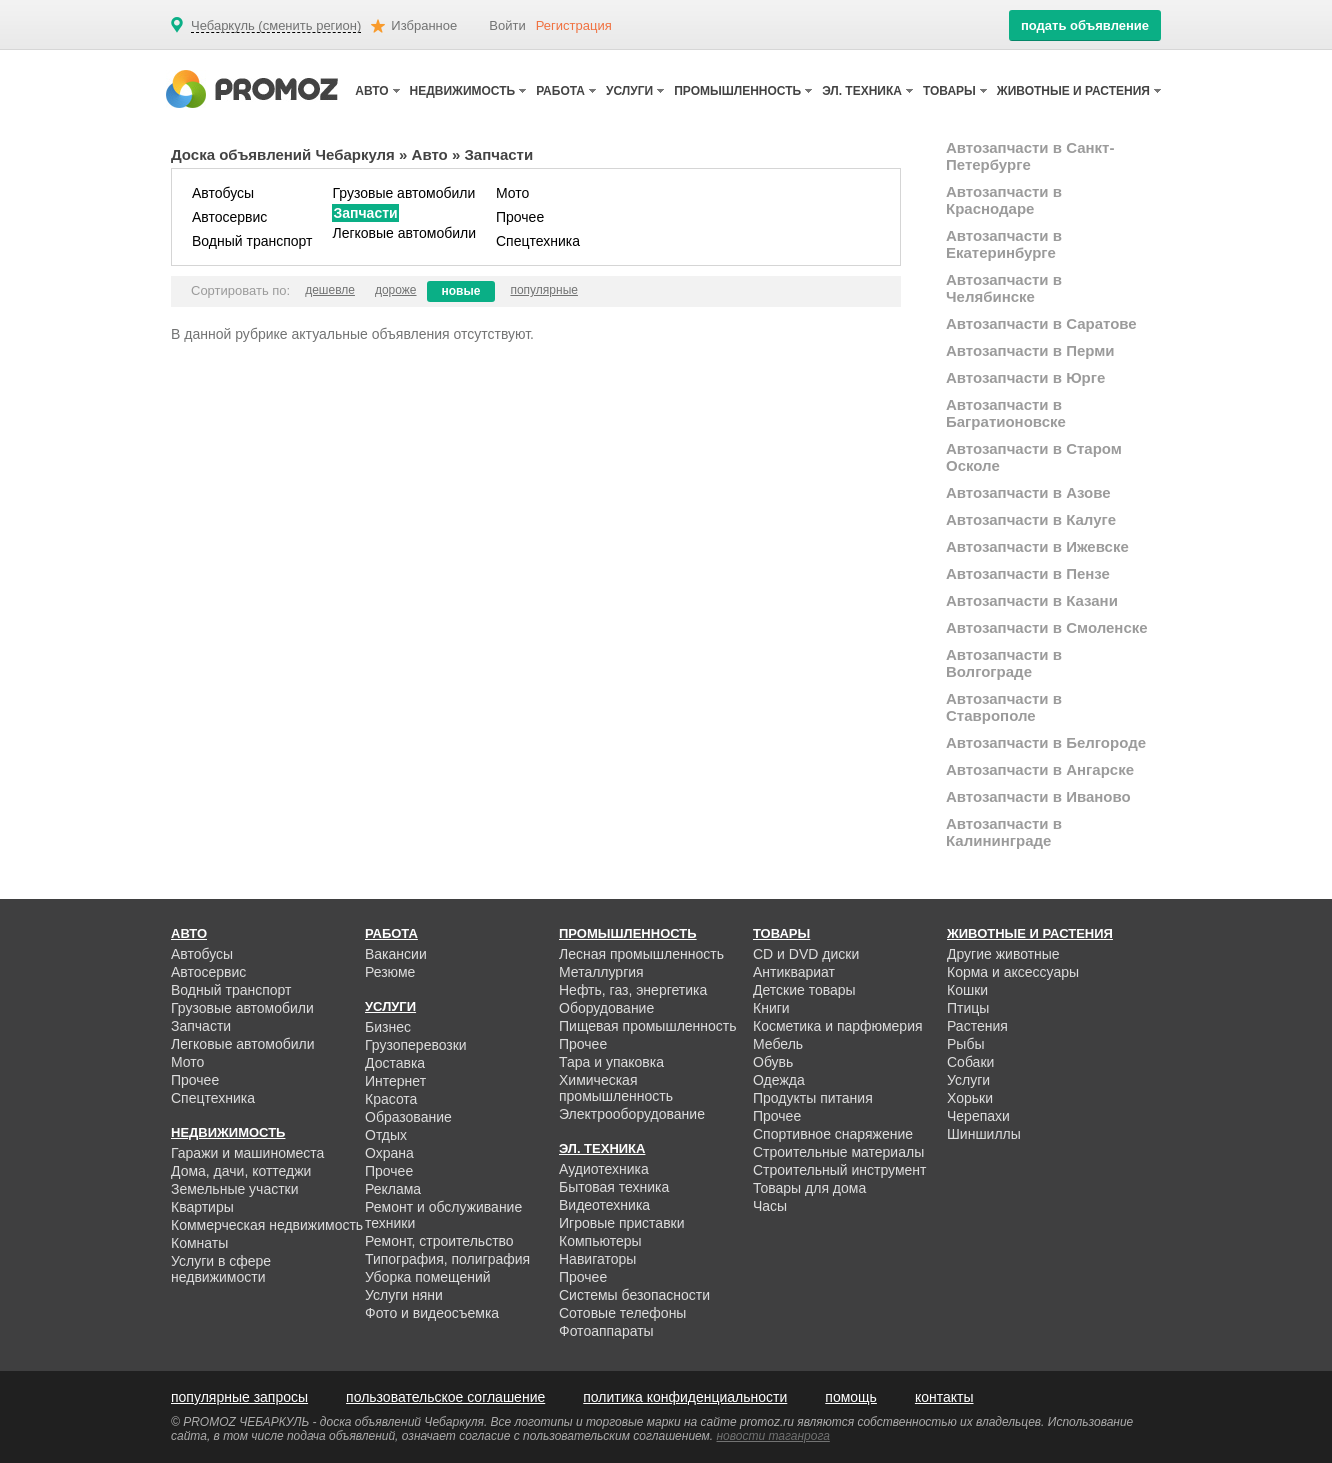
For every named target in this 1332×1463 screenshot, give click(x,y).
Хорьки (970, 1098)
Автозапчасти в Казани (1032, 600)
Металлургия (601, 972)
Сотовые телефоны (622, 1313)
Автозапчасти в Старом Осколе (1034, 457)
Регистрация (574, 25)
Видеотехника (604, 1205)
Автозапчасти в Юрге (1025, 377)
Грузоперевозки (416, 1045)
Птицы (968, 1008)
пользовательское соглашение (445, 1397)
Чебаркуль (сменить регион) (276, 26)
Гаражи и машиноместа (247, 1153)
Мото (512, 193)
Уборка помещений (428, 1277)
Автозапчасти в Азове (1028, 492)
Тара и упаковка (611, 1062)
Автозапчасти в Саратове (1041, 323)
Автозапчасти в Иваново (1038, 796)
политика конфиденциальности (685, 1397)
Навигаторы (597, 1259)
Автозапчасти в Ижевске (1037, 546)
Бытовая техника (614, 1187)
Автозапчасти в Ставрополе (1004, 707)
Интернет (395, 1081)
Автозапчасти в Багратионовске (1006, 413)
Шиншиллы (984, 1134)
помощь (851, 1397)
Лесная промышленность (641, 954)
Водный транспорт (252, 241)
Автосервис (229, 217)
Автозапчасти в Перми (1030, 350)
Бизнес (388, 1027)
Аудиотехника (604, 1169)
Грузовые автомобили (403, 193)
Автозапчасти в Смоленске (1047, 627)
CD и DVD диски (806, 954)
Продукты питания (813, 1098)
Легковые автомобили (404, 233)
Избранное (424, 25)
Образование (408, 1117)
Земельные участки (235, 1189)
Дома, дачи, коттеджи (241, 1171)
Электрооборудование (632, 1114)
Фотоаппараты (606, 1331)
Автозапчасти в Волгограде (1004, 663)
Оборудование (606, 1008)
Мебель (778, 1044)
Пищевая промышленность (648, 1026)
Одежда (779, 1080)
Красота (391, 1099)
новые (461, 291)
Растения (977, 1026)
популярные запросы (239, 1397)
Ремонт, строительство (439, 1241)
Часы (770, 1206)
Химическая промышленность (616, 1088)
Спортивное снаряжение (833, 1134)
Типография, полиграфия (447, 1259)
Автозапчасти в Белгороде (1046, 742)
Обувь (773, 1062)
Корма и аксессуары (1013, 972)
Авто (430, 154)
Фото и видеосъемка (432, 1313)
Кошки (967, 990)
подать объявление (1085, 25)
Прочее (520, 217)
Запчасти (365, 213)
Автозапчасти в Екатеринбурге (1004, 244)
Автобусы (223, 193)
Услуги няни (404, 1295)
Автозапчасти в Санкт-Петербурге (1030, 156)
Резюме (390, 972)
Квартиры (202, 1207)
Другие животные (1003, 954)
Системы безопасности (634, 1295)
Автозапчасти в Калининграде (1004, 832)
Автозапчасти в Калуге (1031, 519)
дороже (396, 290)
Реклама (393, 1189)
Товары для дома (809, 1188)
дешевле (330, 290)
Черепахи (978, 1116)
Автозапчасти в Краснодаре (1004, 200)
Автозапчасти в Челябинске (1004, 288)
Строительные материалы (838, 1152)
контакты (944, 1397)
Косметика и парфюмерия (838, 1026)
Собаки (970, 1062)
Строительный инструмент (839, 1170)
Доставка (395, 1063)
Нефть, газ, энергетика (633, 990)
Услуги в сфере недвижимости (221, 1269)
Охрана (389, 1153)
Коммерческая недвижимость (267, 1225)
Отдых (386, 1135)
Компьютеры (600, 1241)
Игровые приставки (622, 1223)
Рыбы (965, 1044)
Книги (771, 1008)
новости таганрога (773, 1436)
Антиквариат (794, 972)
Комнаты (199, 1243)
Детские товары (804, 990)
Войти (507, 25)
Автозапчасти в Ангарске (1040, 769)
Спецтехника (538, 241)
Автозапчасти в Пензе (1028, 573)
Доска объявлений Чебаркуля (283, 154)
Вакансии (396, 954)
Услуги (968, 1080)
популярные (544, 290)
